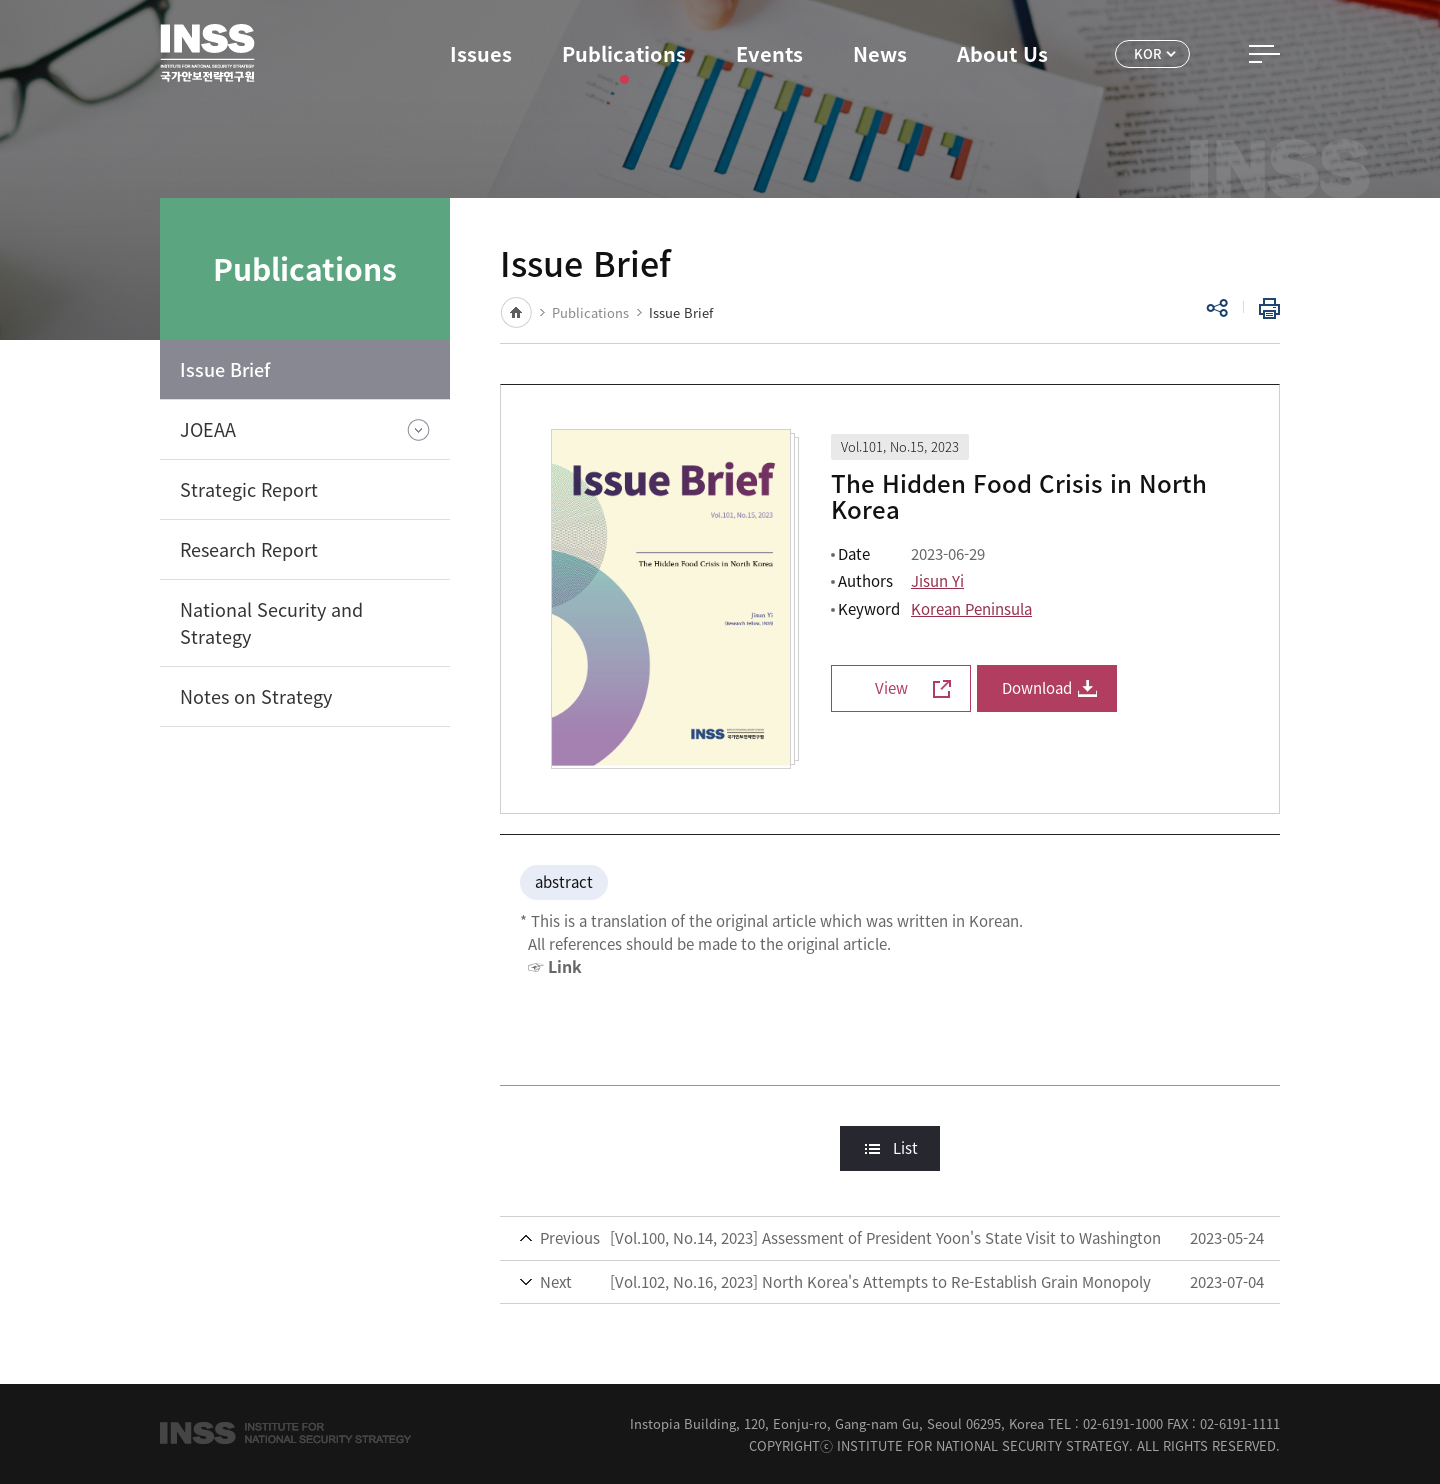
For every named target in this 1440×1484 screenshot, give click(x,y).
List (905, 1148)
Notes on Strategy (256, 696)
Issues (481, 53)
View (891, 688)
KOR (1148, 53)
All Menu (1264, 54)
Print (1265, 308)
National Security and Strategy (271, 623)
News (880, 53)
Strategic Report (249, 489)
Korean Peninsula (971, 609)
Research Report (249, 549)
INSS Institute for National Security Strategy (207, 53)
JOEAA (208, 429)
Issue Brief (225, 369)
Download (1037, 688)
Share (1217, 308)
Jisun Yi (937, 581)
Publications (624, 53)
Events (769, 53)
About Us (1002, 53)
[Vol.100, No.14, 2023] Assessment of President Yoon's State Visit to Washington (885, 1238)
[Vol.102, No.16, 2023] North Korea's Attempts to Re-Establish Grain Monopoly (880, 1282)
